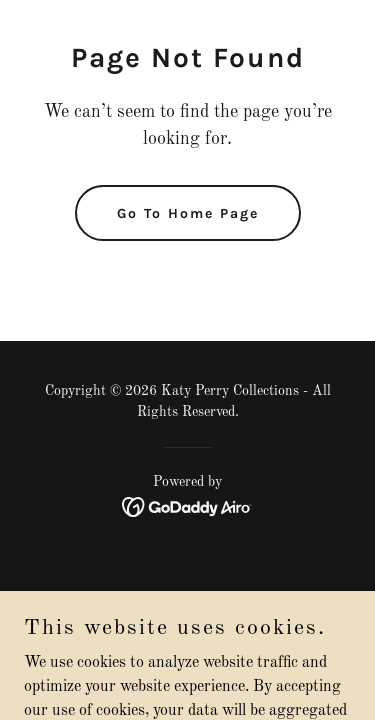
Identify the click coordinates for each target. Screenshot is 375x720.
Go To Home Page (188, 213)
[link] (187, 507)
